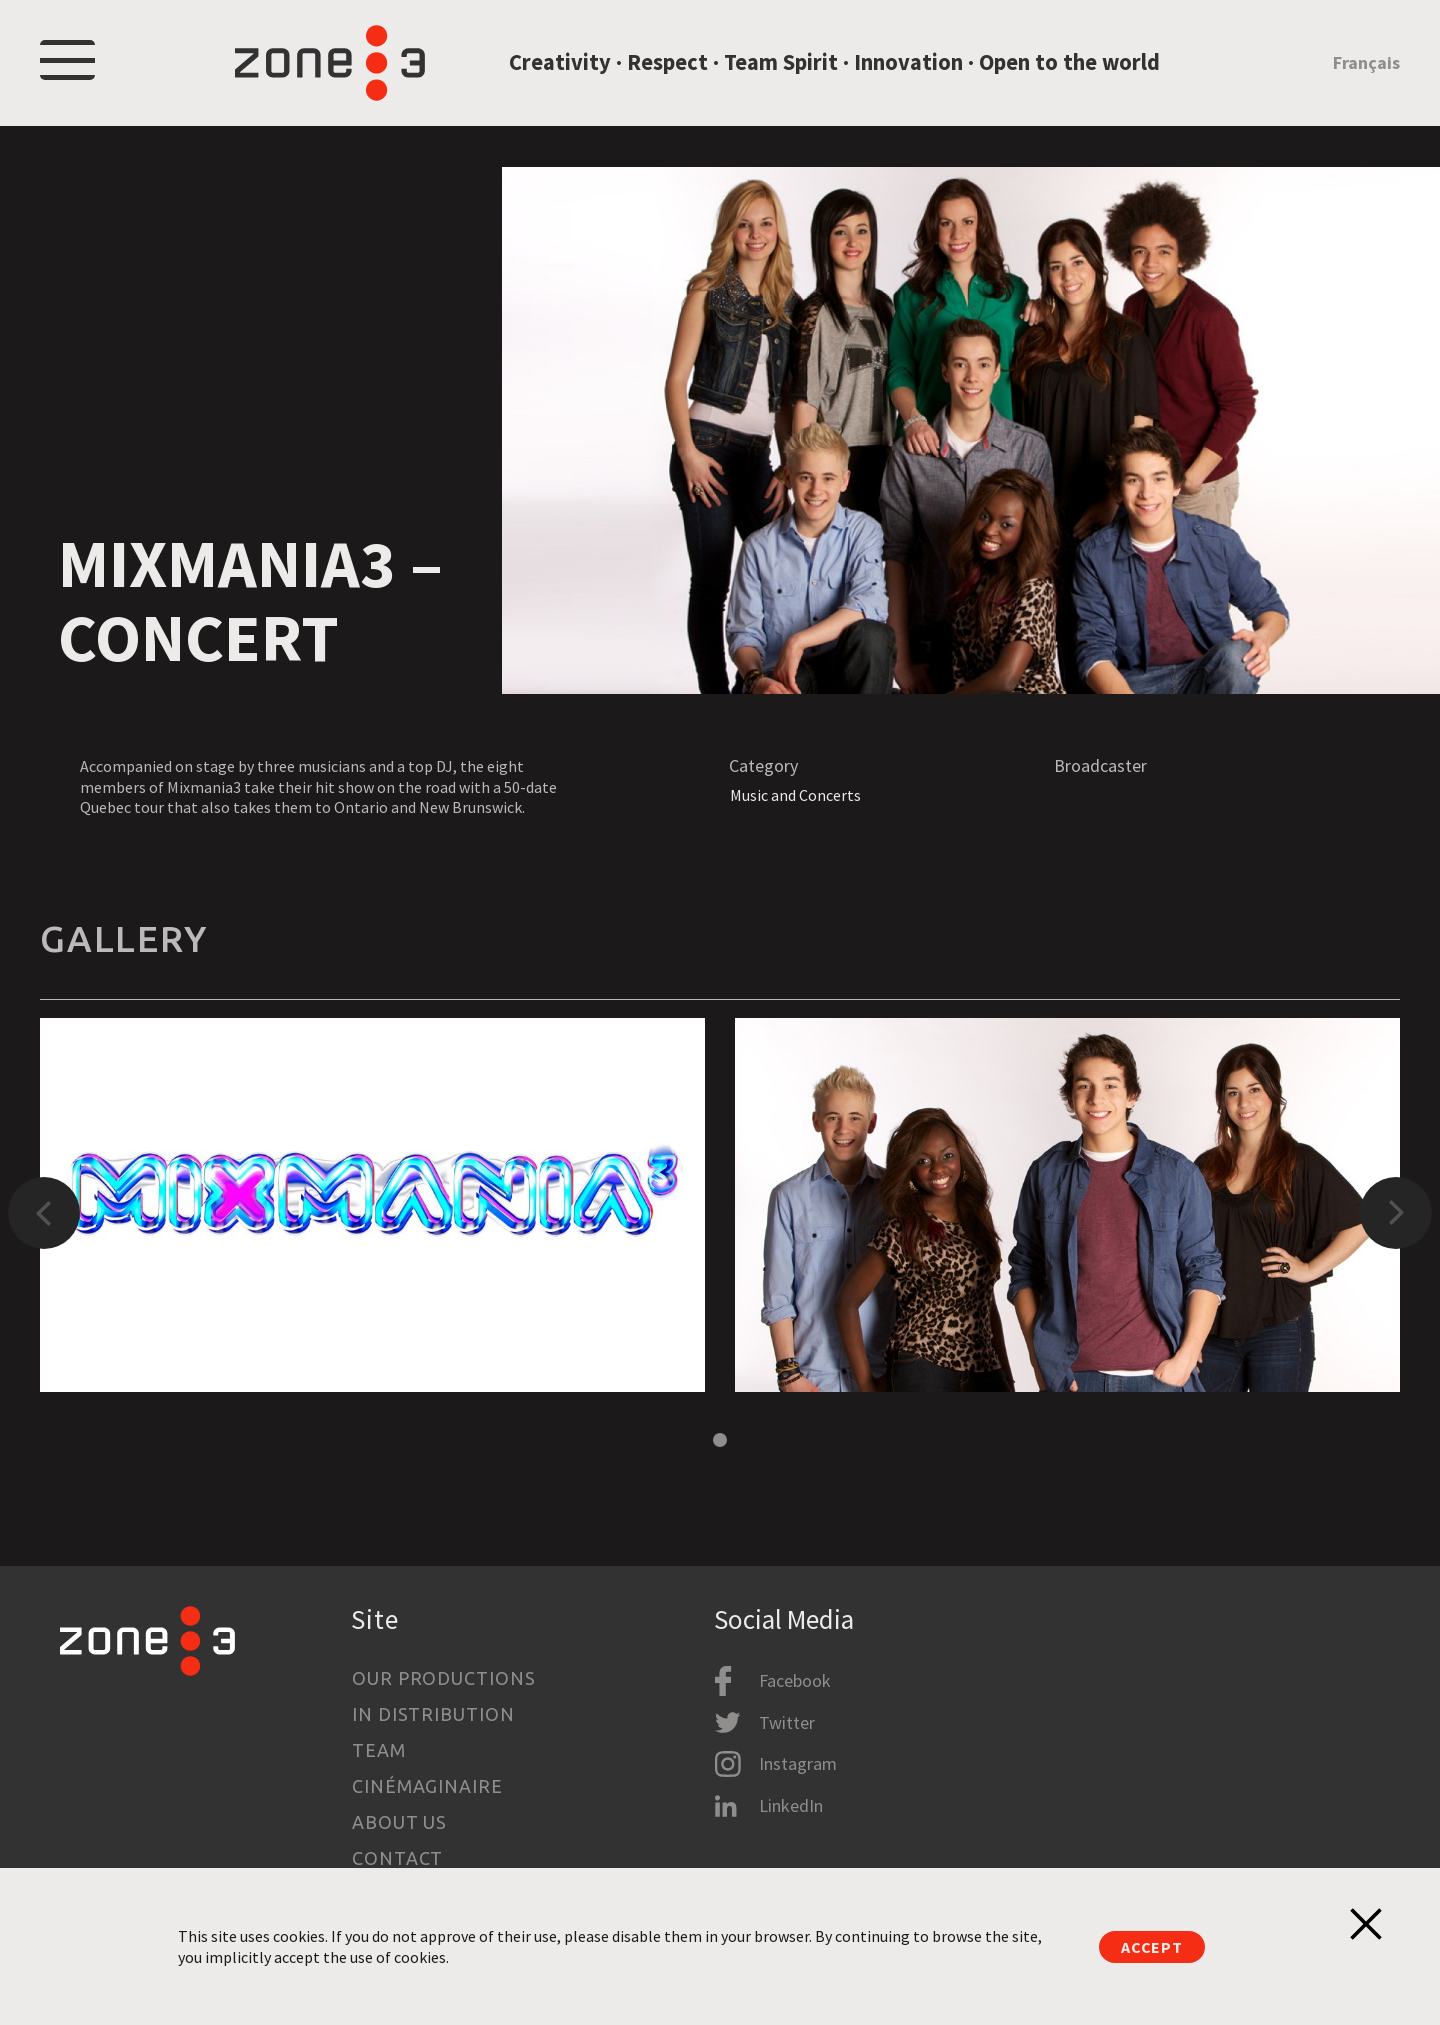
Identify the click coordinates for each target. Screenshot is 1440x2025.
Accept (1152, 1947)
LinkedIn (791, 1805)
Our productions (444, 1678)
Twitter (787, 1722)
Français (1366, 63)
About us (399, 1822)
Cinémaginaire (427, 1786)
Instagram (798, 1763)
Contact (397, 1858)
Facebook (795, 1680)
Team (379, 1750)
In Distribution (433, 1714)
